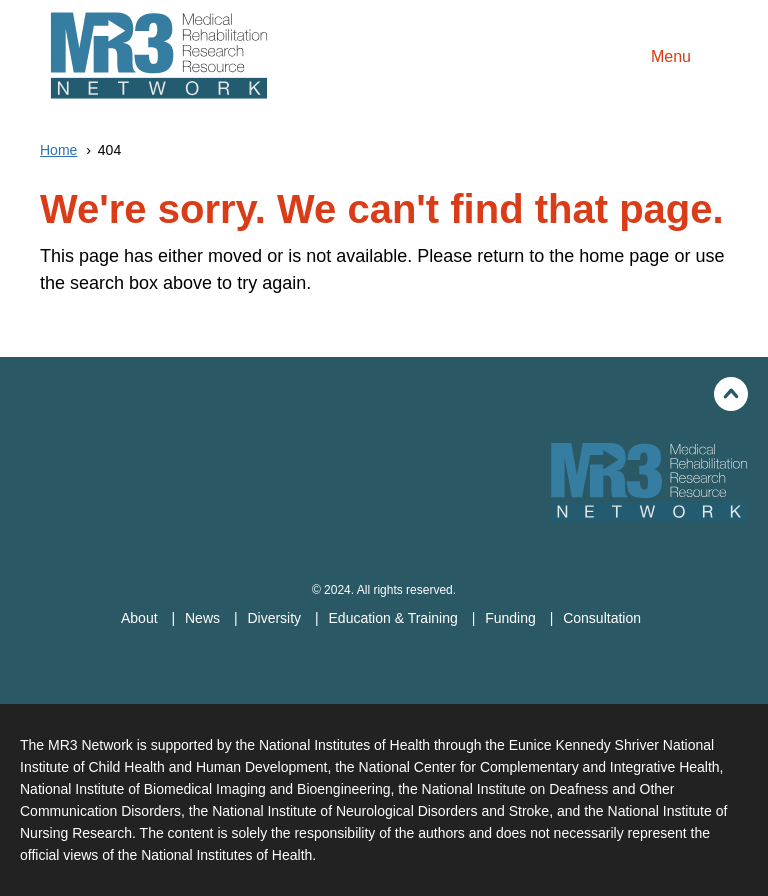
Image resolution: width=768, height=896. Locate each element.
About (141, 618)
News (204, 618)
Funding (512, 618)
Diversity (276, 618)
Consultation (602, 618)
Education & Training (395, 618)
